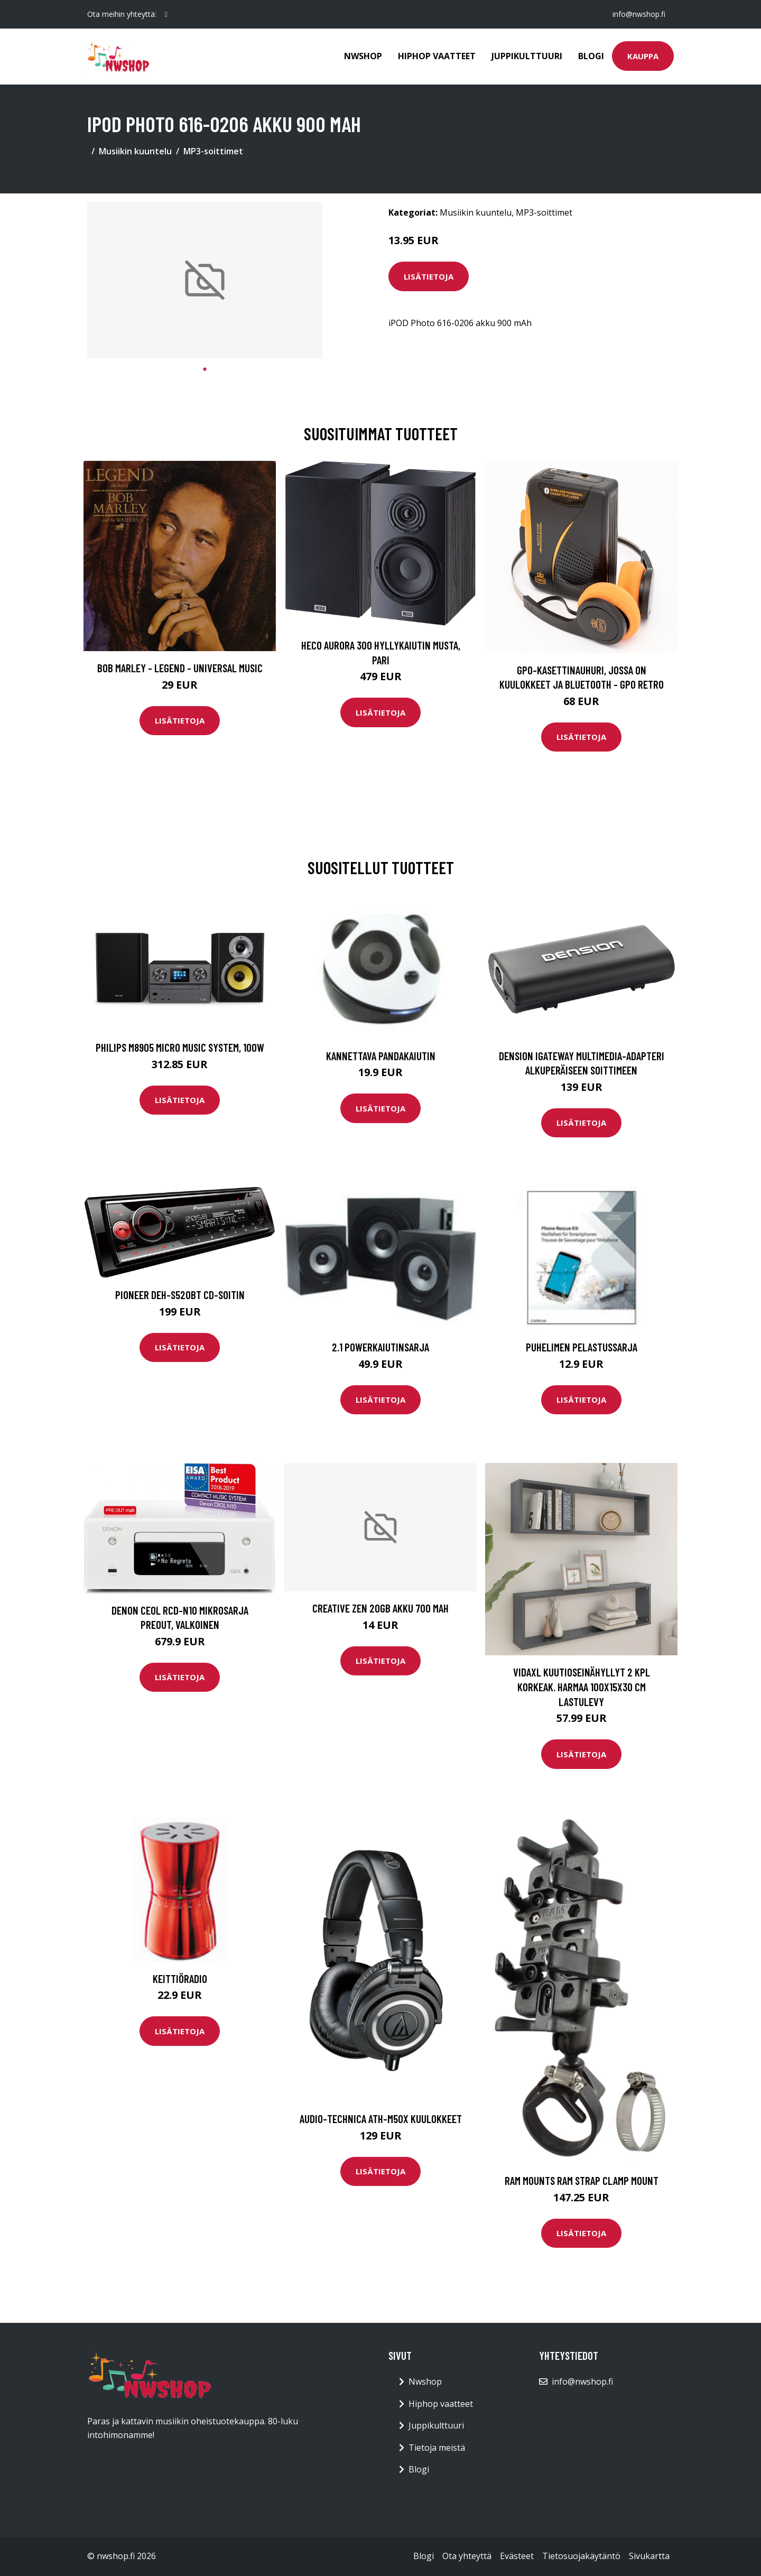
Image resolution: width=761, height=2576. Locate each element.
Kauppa (642, 56)
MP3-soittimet (213, 151)
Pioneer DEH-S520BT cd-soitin (180, 1294)
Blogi (591, 56)
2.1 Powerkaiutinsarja (380, 1347)
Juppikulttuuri (526, 56)
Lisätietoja (428, 276)
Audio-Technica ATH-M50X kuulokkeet (381, 2118)
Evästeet (517, 2556)
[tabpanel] (204, 280)
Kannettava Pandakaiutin (380, 1055)
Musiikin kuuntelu (135, 151)
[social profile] (166, 14)
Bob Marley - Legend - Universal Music (180, 667)
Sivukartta (649, 2556)
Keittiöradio (180, 1978)
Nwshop (363, 56)
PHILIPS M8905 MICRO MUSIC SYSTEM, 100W (180, 1047)
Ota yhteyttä (466, 2556)
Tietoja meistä (437, 2447)
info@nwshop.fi (638, 14)
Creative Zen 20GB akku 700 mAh (380, 1608)
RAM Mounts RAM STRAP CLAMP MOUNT (581, 2180)
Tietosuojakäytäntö (581, 2556)
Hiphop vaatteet (437, 56)
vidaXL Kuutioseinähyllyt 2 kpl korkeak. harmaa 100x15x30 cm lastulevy (581, 1686)
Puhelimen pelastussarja (581, 1347)
